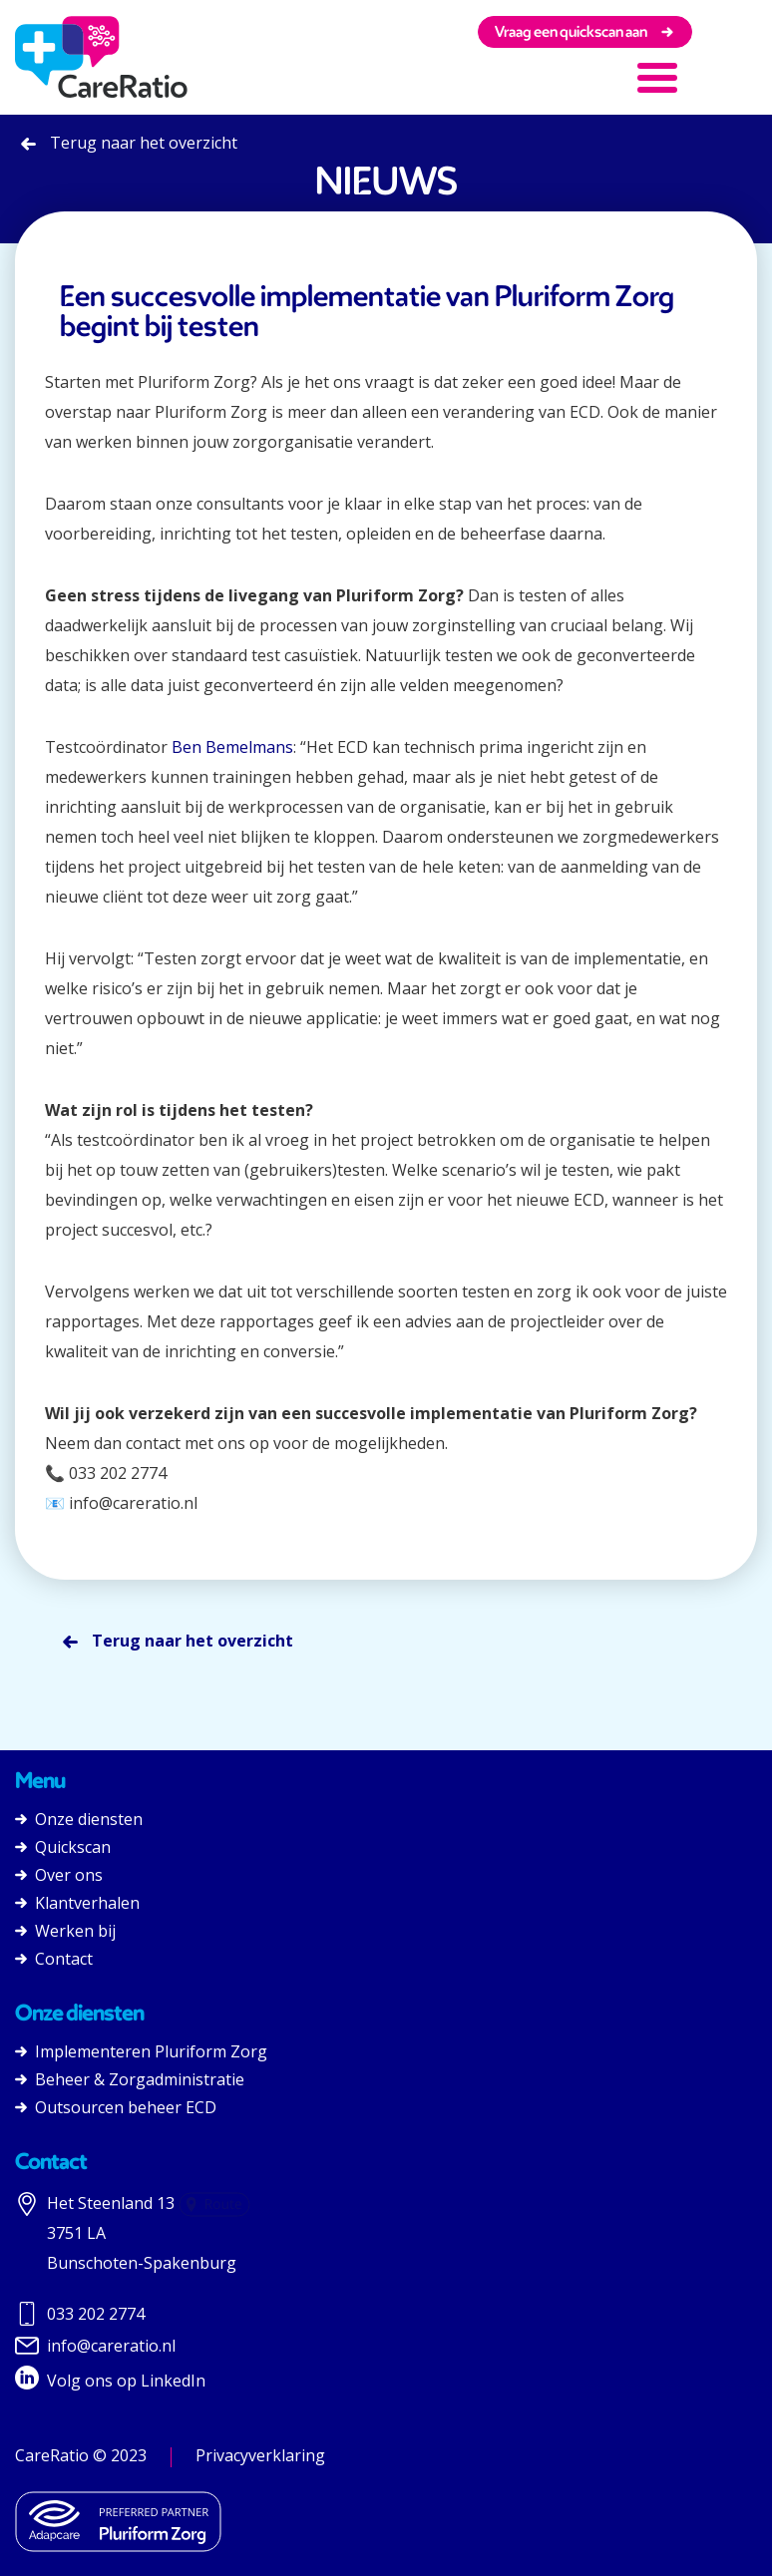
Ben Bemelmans (232, 747)
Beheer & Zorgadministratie (129, 2079)
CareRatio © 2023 (81, 2455)
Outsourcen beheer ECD (115, 2107)
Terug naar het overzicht (129, 143)
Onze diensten (79, 1819)
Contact (54, 1959)
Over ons (59, 1875)
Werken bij (65, 1931)
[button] (672, 74)
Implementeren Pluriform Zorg (141, 2051)
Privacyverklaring (260, 2455)
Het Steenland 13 (111, 2203)
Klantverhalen (77, 1903)
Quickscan (63, 1847)
